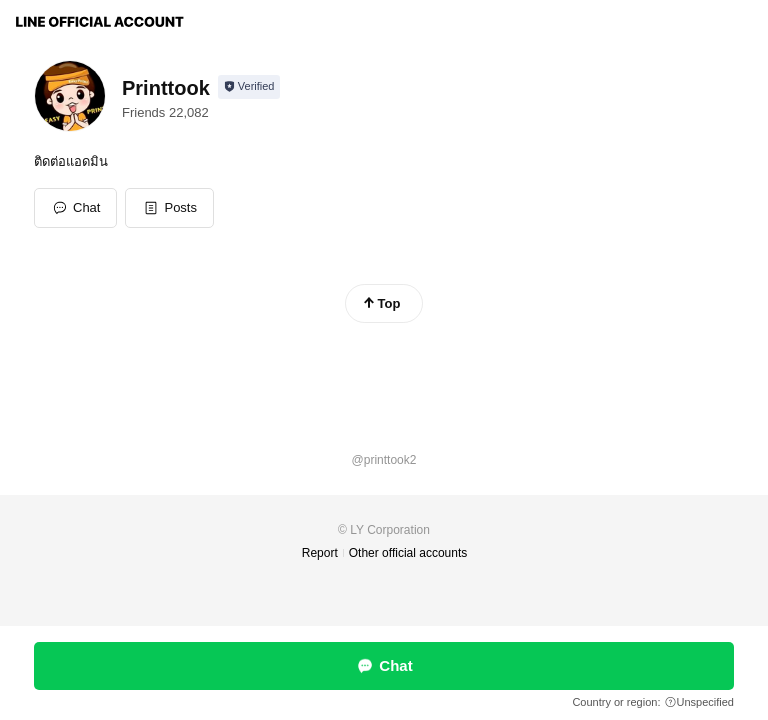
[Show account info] (249, 87)
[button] (169, 208)
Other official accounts (408, 553)
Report (320, 553)
